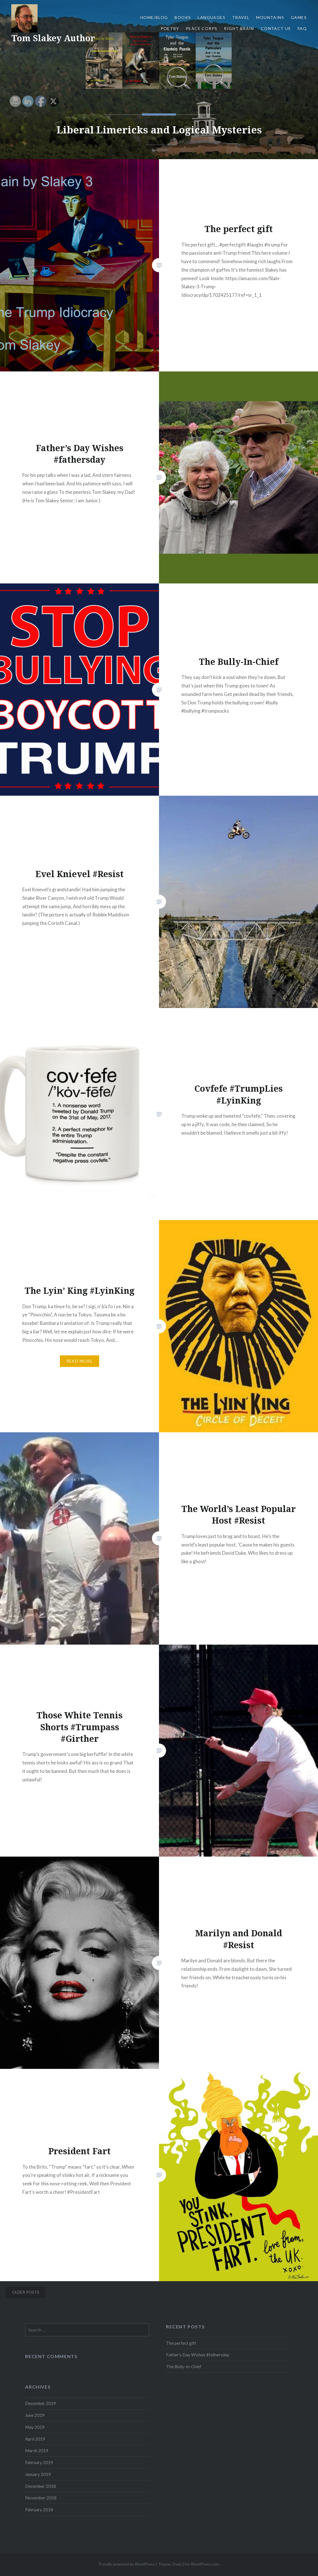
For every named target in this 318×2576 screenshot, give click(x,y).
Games (299, 17)
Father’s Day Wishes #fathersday (197, 2354)
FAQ (302, 28)
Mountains (270, 17)
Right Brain (239, 28)
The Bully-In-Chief (183, 2366)
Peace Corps (201, 28)
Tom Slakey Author (53, 38)
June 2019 (35, 2415)
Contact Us (276, 28)
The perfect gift (181, 2343)
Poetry (170, 28)
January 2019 (38, 2474)
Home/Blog (154, 17)
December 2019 (40, 2403)
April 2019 (35, 2438)
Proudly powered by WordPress (127, 2564)
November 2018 (40, 2497)
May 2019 (35, 2427)
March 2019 (36, 2450)
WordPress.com (205, 2564)
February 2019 (39, 2462)
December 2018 (40, 2486)
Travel (240, 17)
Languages (211, 17)
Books (183, 17)
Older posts (25, 2292)
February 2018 (39, 2509)
